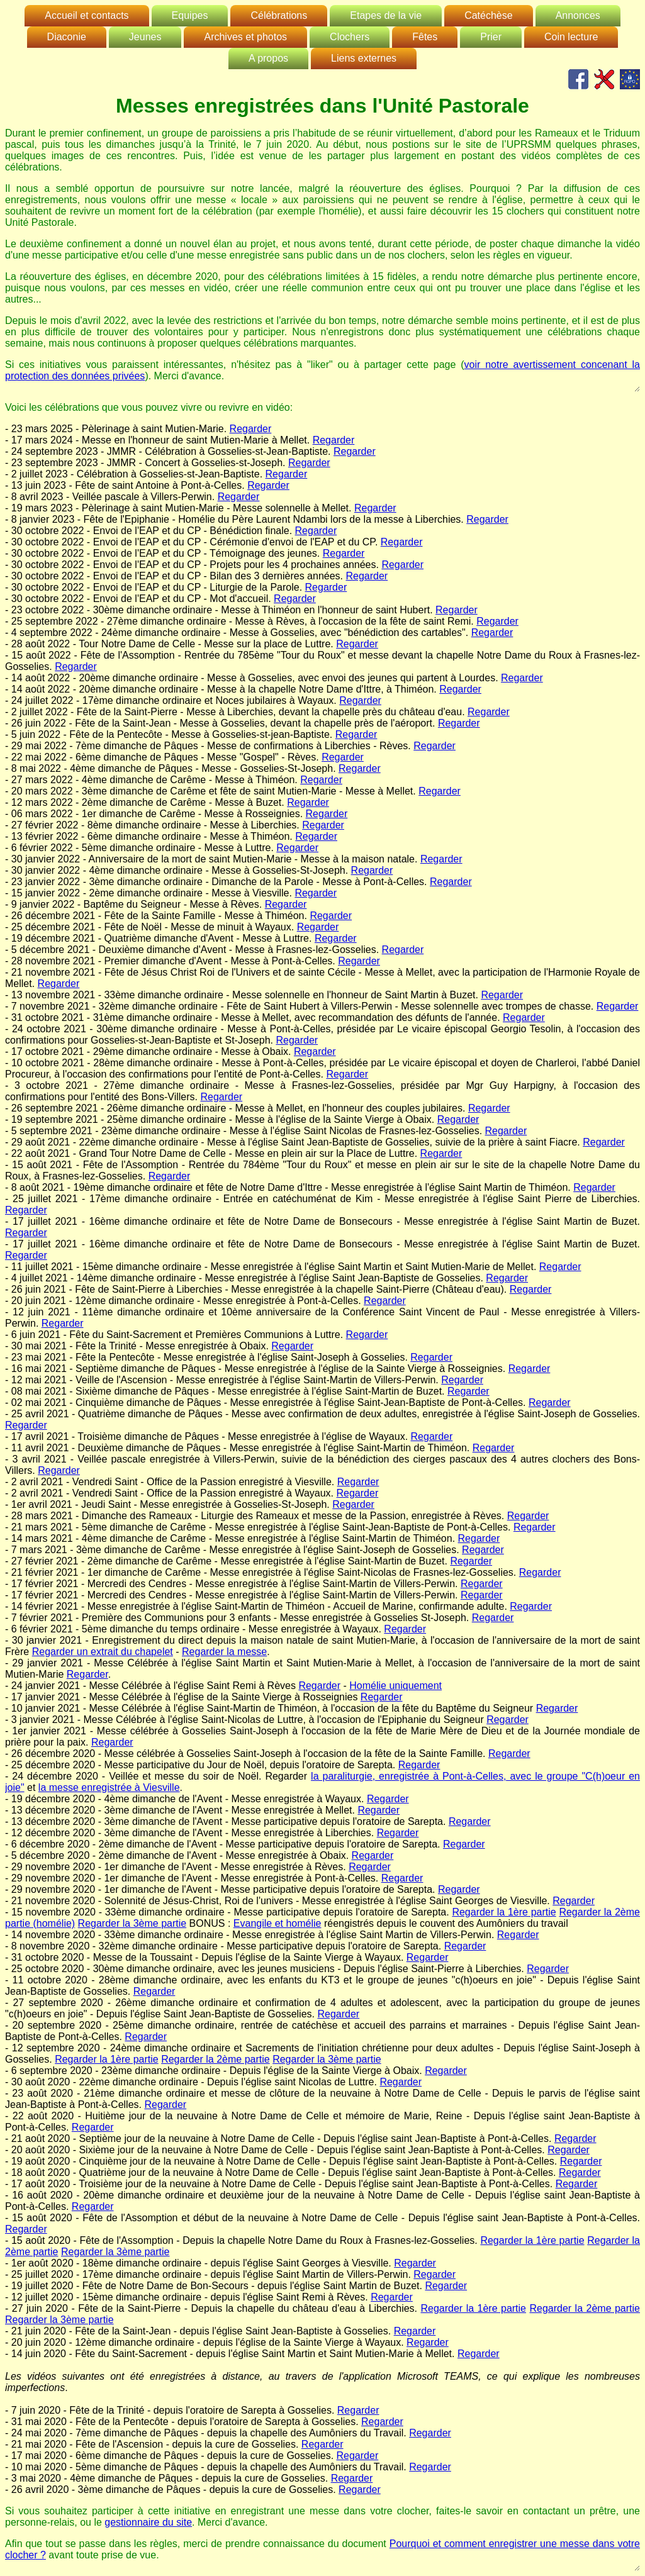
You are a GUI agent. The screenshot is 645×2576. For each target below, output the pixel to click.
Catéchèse (488, 15)
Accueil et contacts (86, 15)
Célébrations (278, 15)
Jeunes (145, 36)
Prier (491, 36)
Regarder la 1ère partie (504, 1912)
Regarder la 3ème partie (132, 1923)
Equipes (190, 15)
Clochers (349, 36)
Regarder (251, 428)
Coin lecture (571, 36)
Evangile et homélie (277, 1923)
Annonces (578, 15)
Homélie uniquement (395, 1685)
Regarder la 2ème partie (215, 2059)
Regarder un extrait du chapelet (102, 1651)
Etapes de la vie (386, 15)
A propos (268, 58)
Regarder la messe (224, 1651)
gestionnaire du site (148, 2522)
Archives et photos (245, 36)
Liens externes (363, 58)
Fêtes (424, 36)
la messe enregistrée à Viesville (109, 1787)
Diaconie (66, 36)
